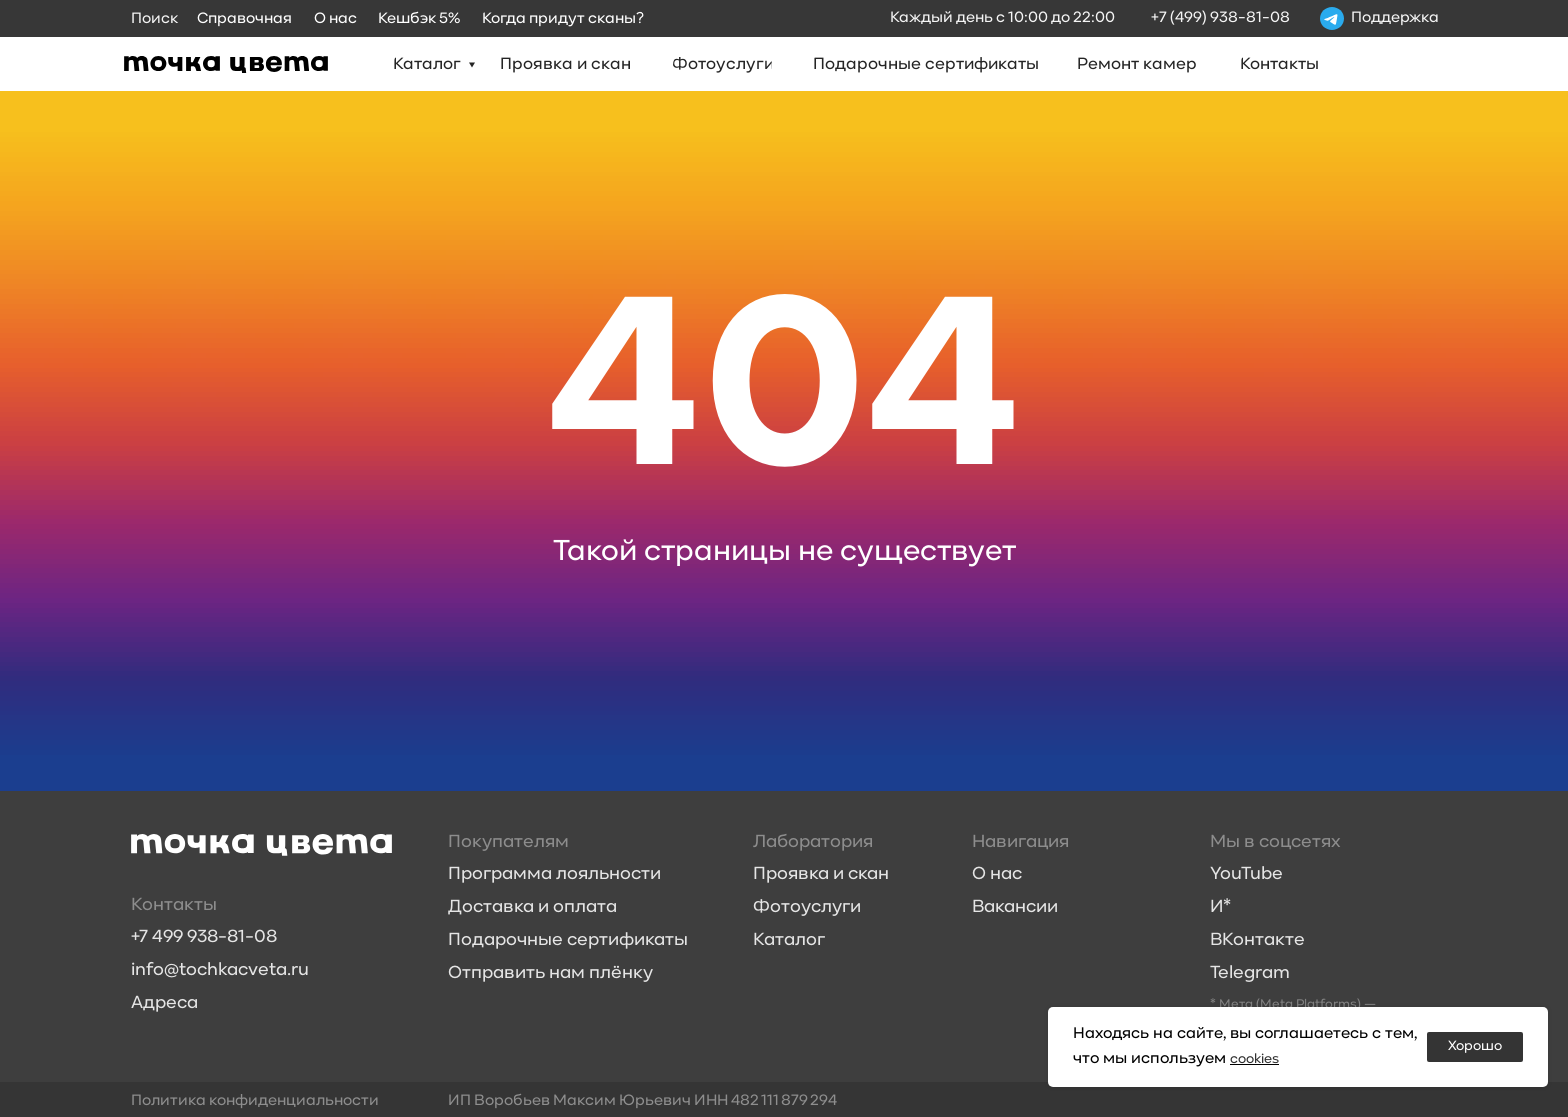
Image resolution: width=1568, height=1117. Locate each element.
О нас (997, 874)
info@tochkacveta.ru (220, 970)
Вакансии (1015, 907)
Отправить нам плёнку (550, 973)
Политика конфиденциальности (255, 1101)
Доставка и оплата (532, 907)
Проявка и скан (821, 874)
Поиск (154, 19)
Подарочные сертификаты (568, 940)
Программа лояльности (554, 874)
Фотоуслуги (807, 907)
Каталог (789, 940)
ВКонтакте (1257, 940)
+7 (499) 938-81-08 (1220, 18)
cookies (1258, 1059)
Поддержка (1395, 18)
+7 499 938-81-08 (204, 937)
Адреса (164, 1003)
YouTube (1246, 874)
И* (1220, 907)
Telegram (1250, 973)
